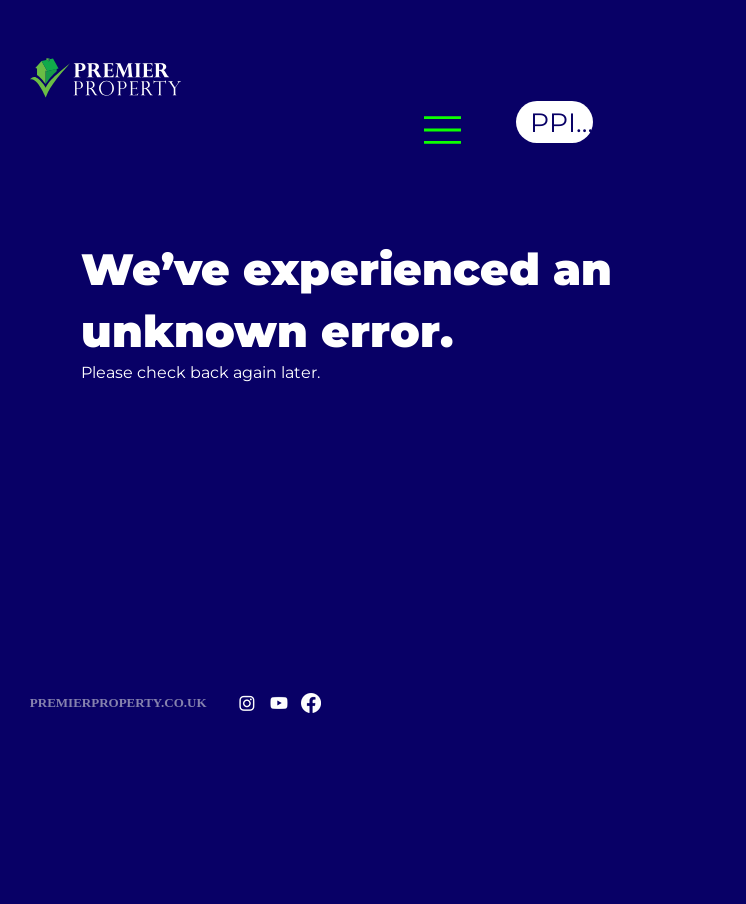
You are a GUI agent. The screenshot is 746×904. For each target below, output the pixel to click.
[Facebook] (311, 703)
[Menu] (442, 130)
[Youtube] (279, 703)
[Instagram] (247, 703)
